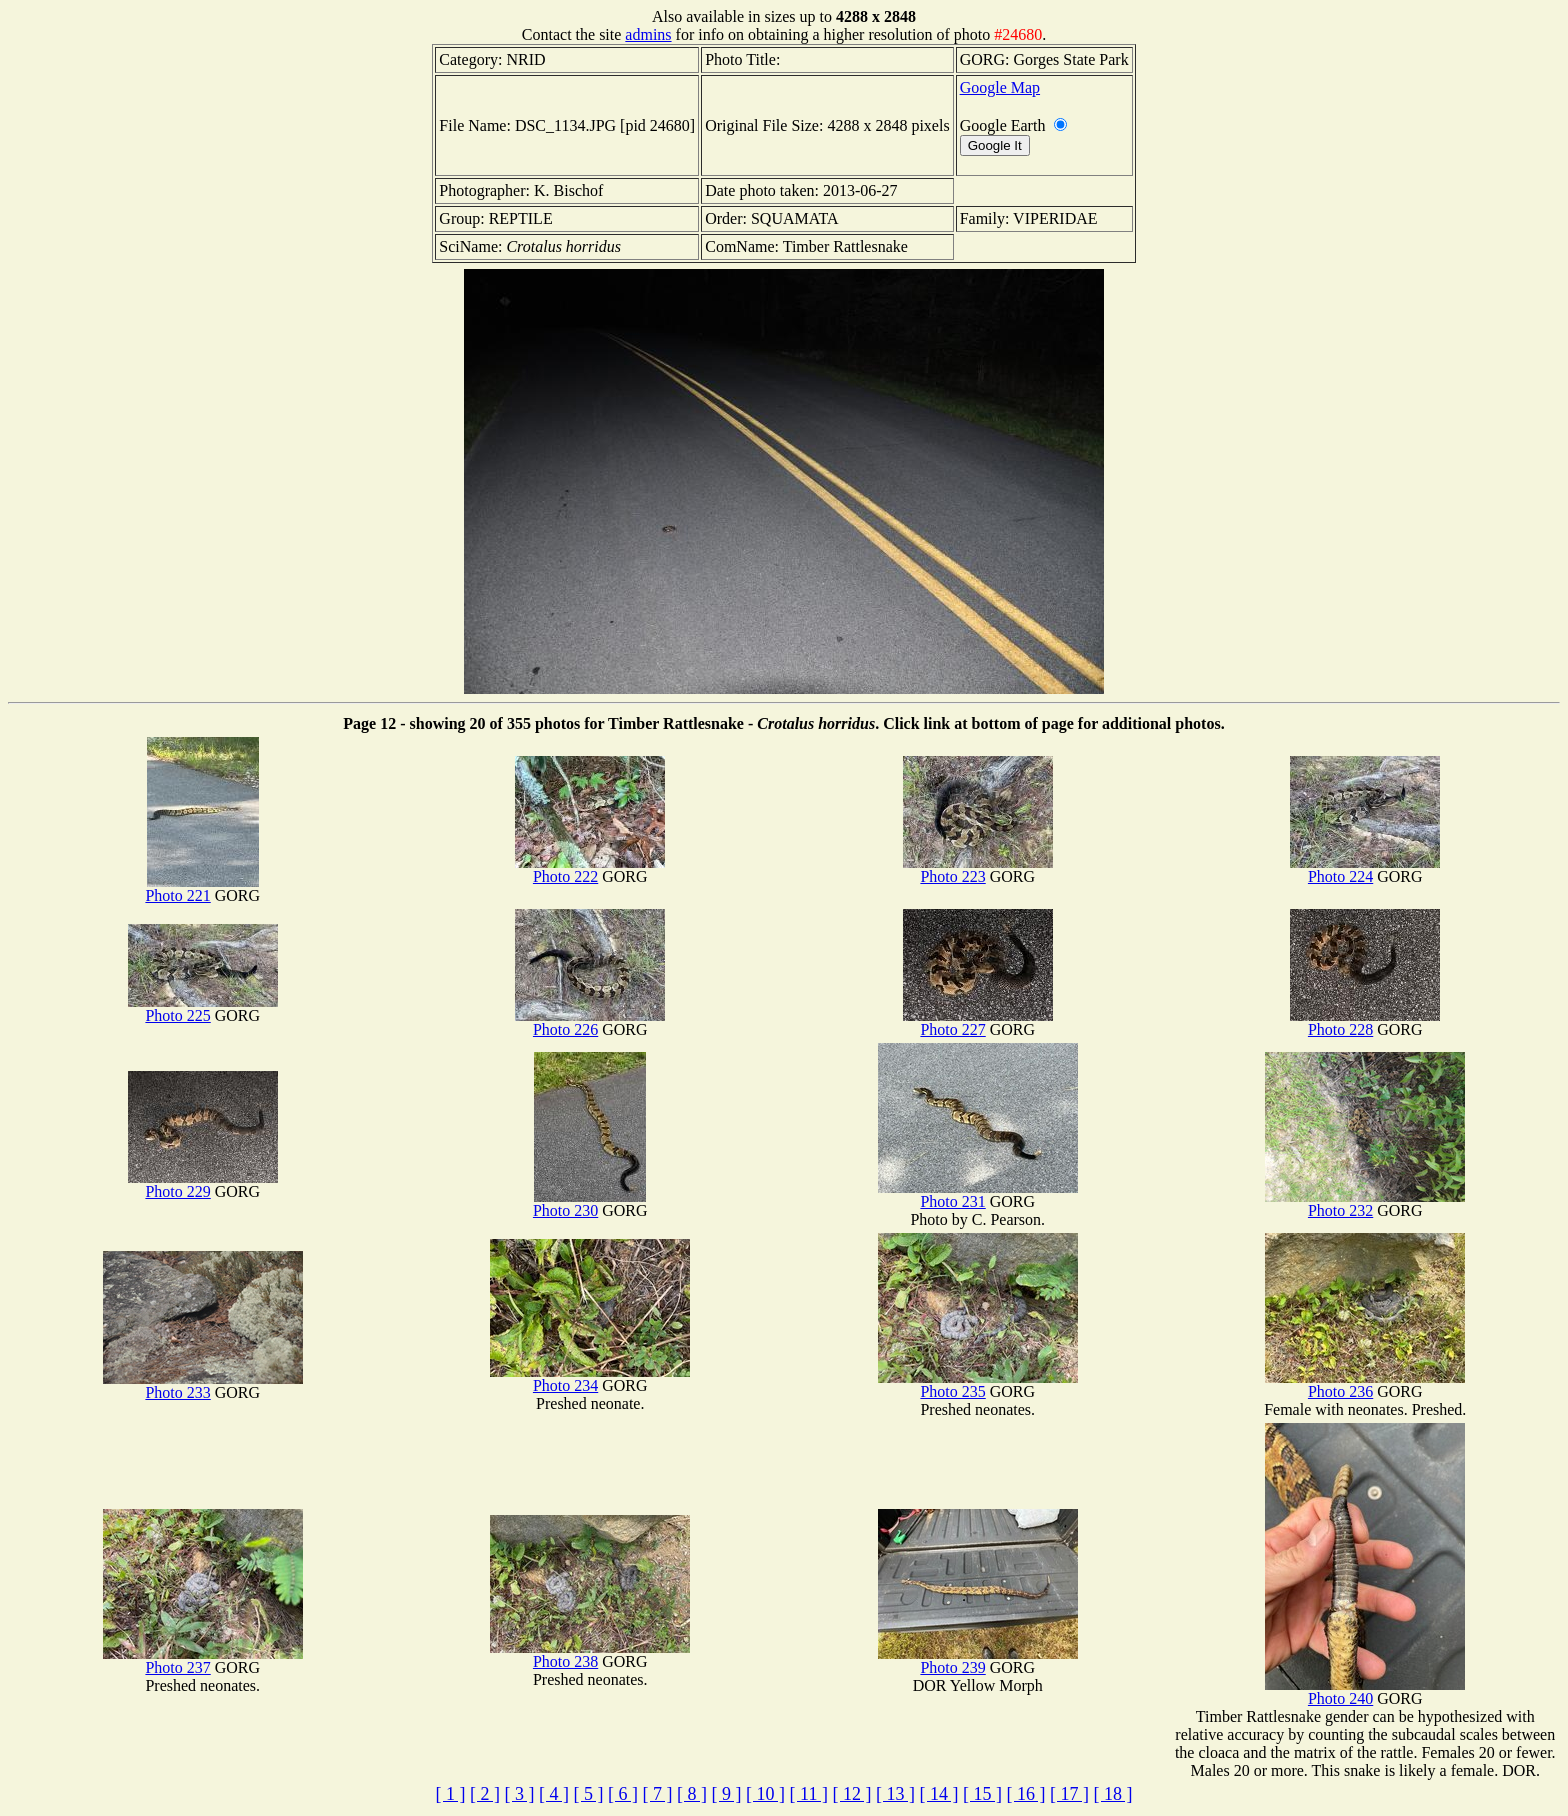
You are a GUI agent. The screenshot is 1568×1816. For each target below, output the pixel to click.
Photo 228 (1365, 1022)
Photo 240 (1365, 1691)
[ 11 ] (809, 1794)
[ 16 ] (1025, 1794)
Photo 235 (978, 1384)
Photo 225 (203, 1008)
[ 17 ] (1069, 1794)
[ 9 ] (727, 1794)
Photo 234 (590, 1378)
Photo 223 (978, 869)
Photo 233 (203, 1385)
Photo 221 (201, 888)
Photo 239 (978, 1660)
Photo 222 (590, 869)
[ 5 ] (589, 1794)
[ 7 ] (658, 1794)
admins (648, 34)
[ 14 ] (938, 1794)
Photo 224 (1365, 869)
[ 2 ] (485, 1794)
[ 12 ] (851, 1794)
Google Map (1000, 87)
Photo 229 (203, 1184)
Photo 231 (978, 1194)
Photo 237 (203, 1660)
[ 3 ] (520, 1794)
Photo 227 (978, 1022)
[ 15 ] (982, 1794)
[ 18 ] (1112, 1794)
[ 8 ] (692, 1794)
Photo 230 (589, 1203)
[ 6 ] (623, 1794)
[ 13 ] (895, 1794)
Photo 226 (590, 1022)
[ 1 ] (451, 1794)
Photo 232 (1365, 1203)
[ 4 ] (554, 1794)
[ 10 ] (765, 1794)
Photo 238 (590, 1654)
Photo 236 (1365, 1384)
